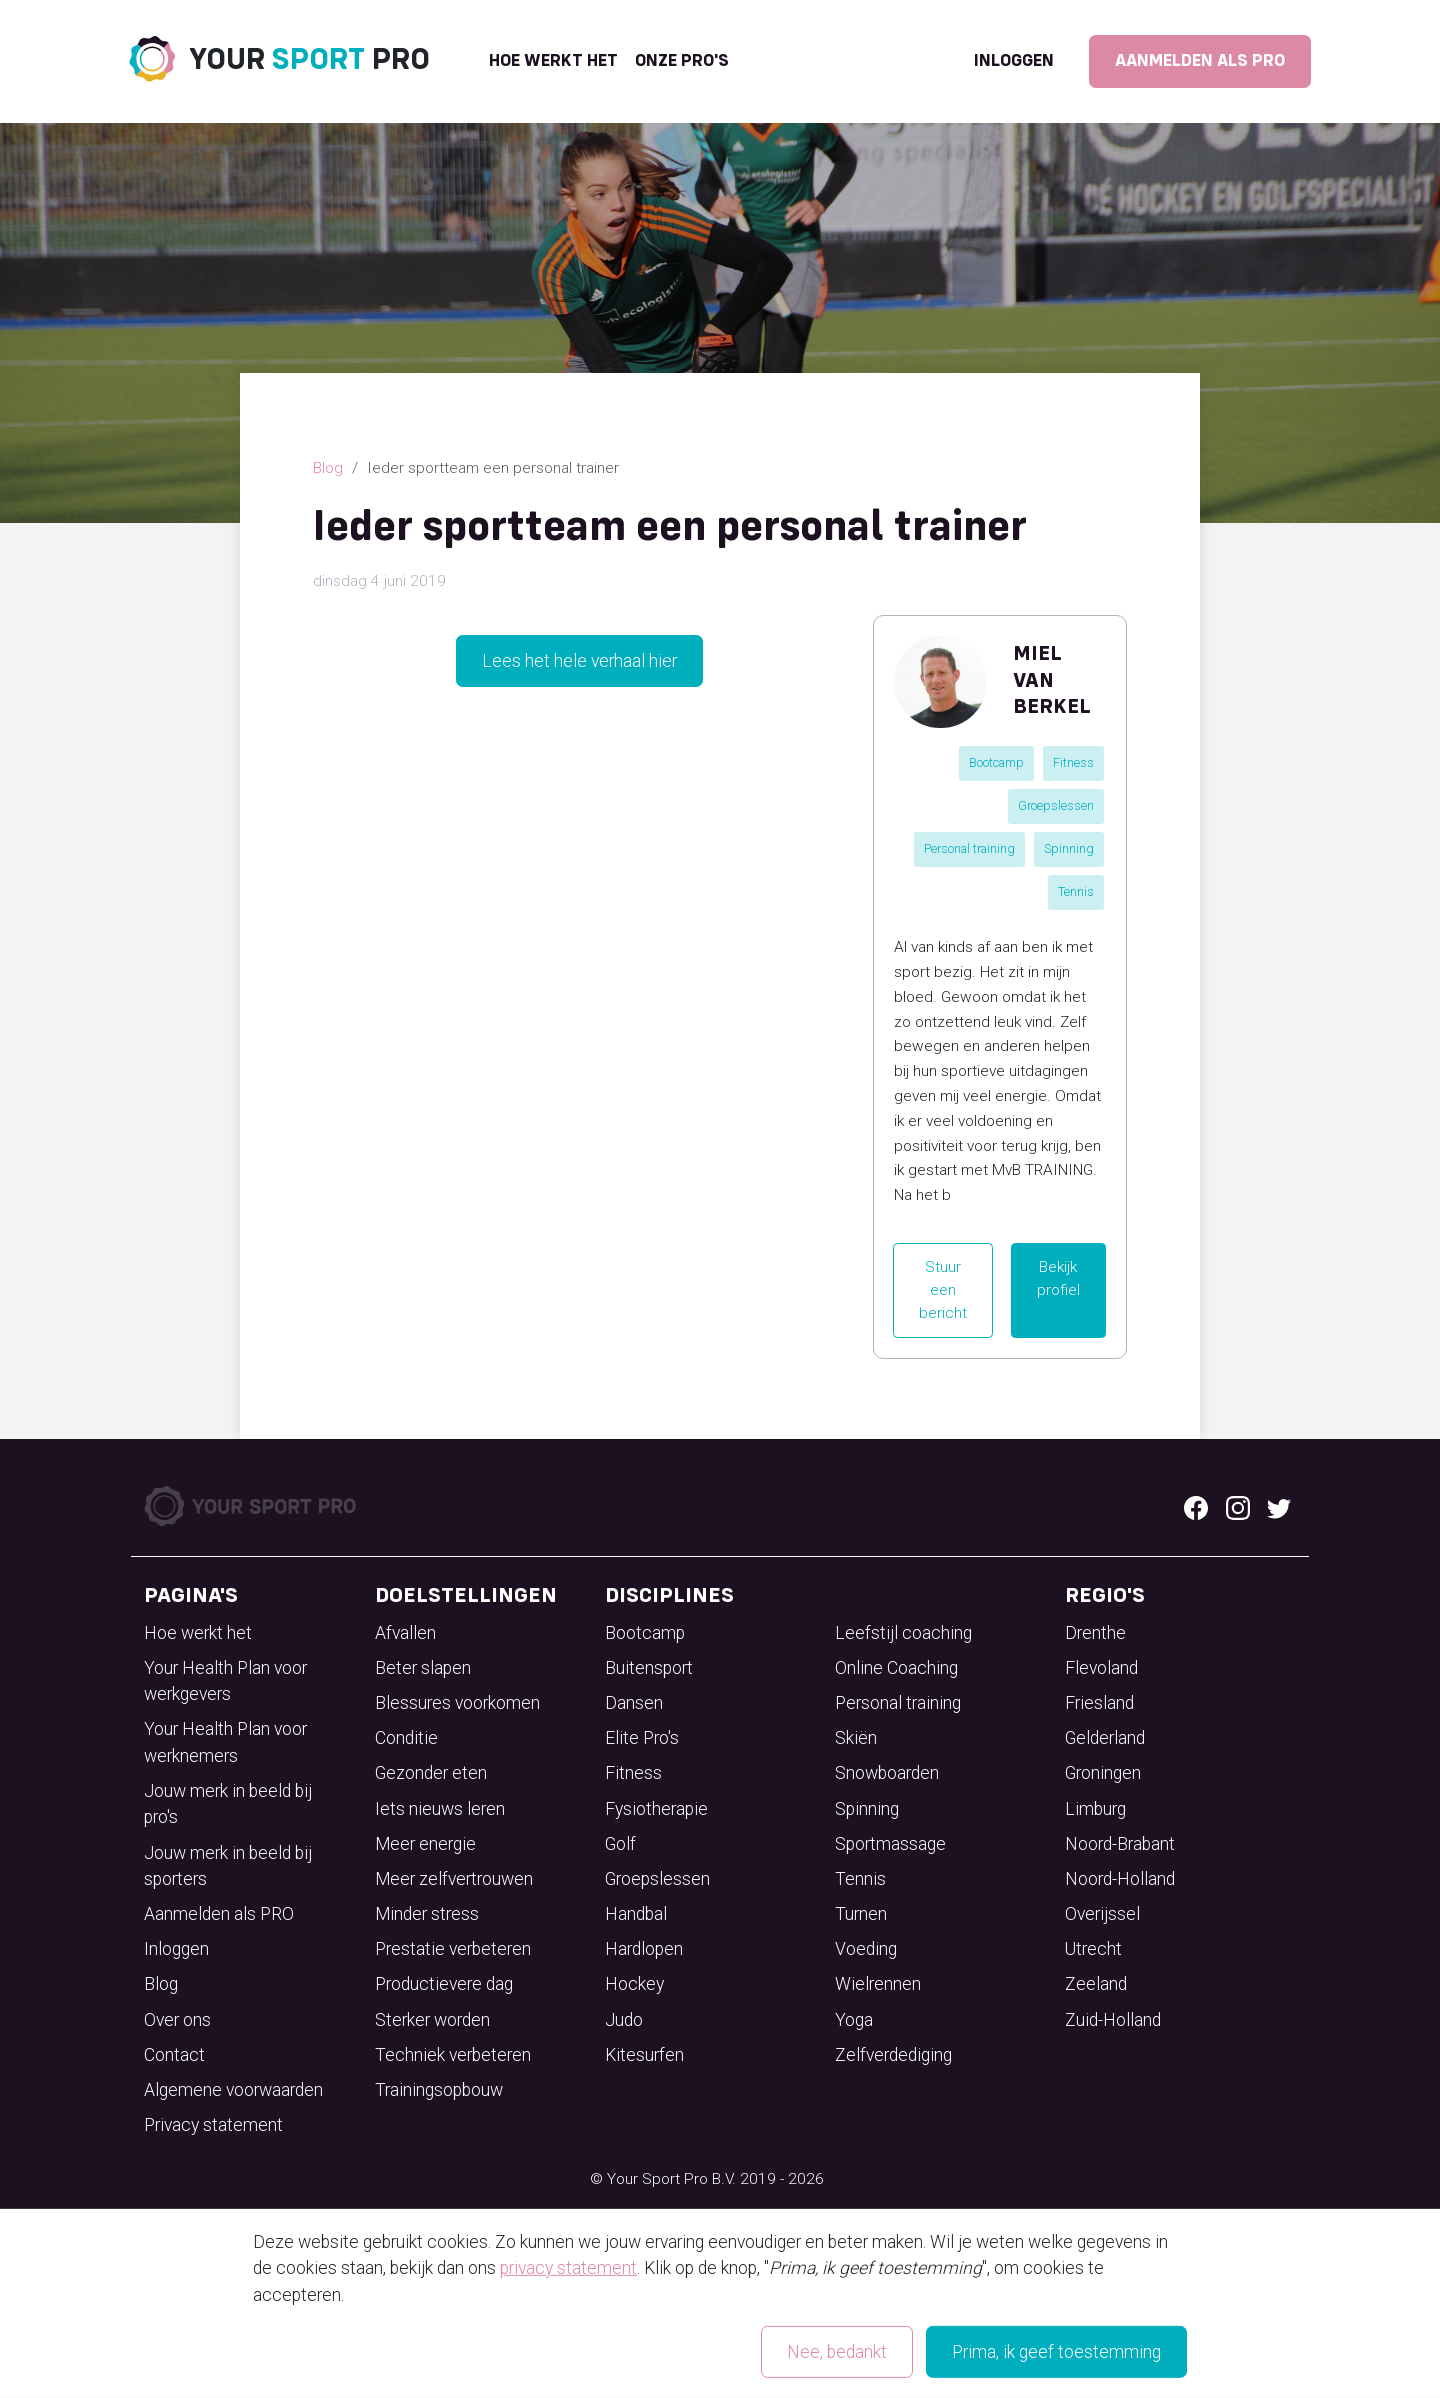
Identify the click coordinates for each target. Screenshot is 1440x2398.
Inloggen (1014, 61)
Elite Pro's (642, 1738)
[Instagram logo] (1238, 1506)
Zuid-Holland (1113, 2020)
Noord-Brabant (1120, 1844)
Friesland (1099, 1703)
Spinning (1069, 848)
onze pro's (682, 61)
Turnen (861, 1914)
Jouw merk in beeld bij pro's (228, 1804)
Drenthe (1095, 1633)
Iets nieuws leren (440, 1809)
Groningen (1103, 1773)
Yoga (854, 2020)
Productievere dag (444, 1984)
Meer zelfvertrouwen (454, 1879)
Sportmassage (890, 1844)
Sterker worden (432, 2020)
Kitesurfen (644, 2055)
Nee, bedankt (837, 2352)
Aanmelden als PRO (1200, 61)
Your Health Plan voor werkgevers (225, 1681)
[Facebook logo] (1196, 1506)
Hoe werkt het (553, 61)
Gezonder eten (431, 1773)
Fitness (1073, 762)
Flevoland (1101, 1668)
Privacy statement (213, 2125)
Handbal (636, 1914)
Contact (174, 2055)
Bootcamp (996, 762)
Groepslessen (1056, 805)
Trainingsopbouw (439, 2090)
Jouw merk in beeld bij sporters (228, 1866)
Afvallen (405, 1633)
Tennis (1076, 891)
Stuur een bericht (943, 1290)
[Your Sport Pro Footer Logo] (252, 1505)
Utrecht (1093, 1949)
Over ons (177, 2020)
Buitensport (649, 1668)
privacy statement (568, 2268)
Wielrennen (878, 1984)
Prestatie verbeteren (453, 1949)
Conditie (406, 1738)
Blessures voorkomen (457, 1703)
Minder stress (427, 1914)
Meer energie (425, 1844)
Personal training (969, 848)
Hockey (634, 1984)
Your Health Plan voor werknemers (225, 1742)
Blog (328, 468)
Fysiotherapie (656, 1809)
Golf (620, 1844)
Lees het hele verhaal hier (579, 661)
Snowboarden (887, 1773)
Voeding (866, 1949)
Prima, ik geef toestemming (1056, 2352)
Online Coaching (896, 1668)
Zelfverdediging (893, 2055)
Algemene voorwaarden (233, 2090)
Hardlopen (644, 1949)
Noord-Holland (1120, 1879)
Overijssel (1102, 1914)
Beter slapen (423, 1668)
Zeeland (1096, 1984)
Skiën (856, 1738)
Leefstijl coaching (903, 1633)
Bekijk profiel (1058, 1278)
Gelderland (1105, 1738)
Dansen (634, 1703)
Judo (624, 2020)
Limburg (1095, 1809)
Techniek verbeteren (453, 2055)
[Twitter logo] (1279, 1506)
